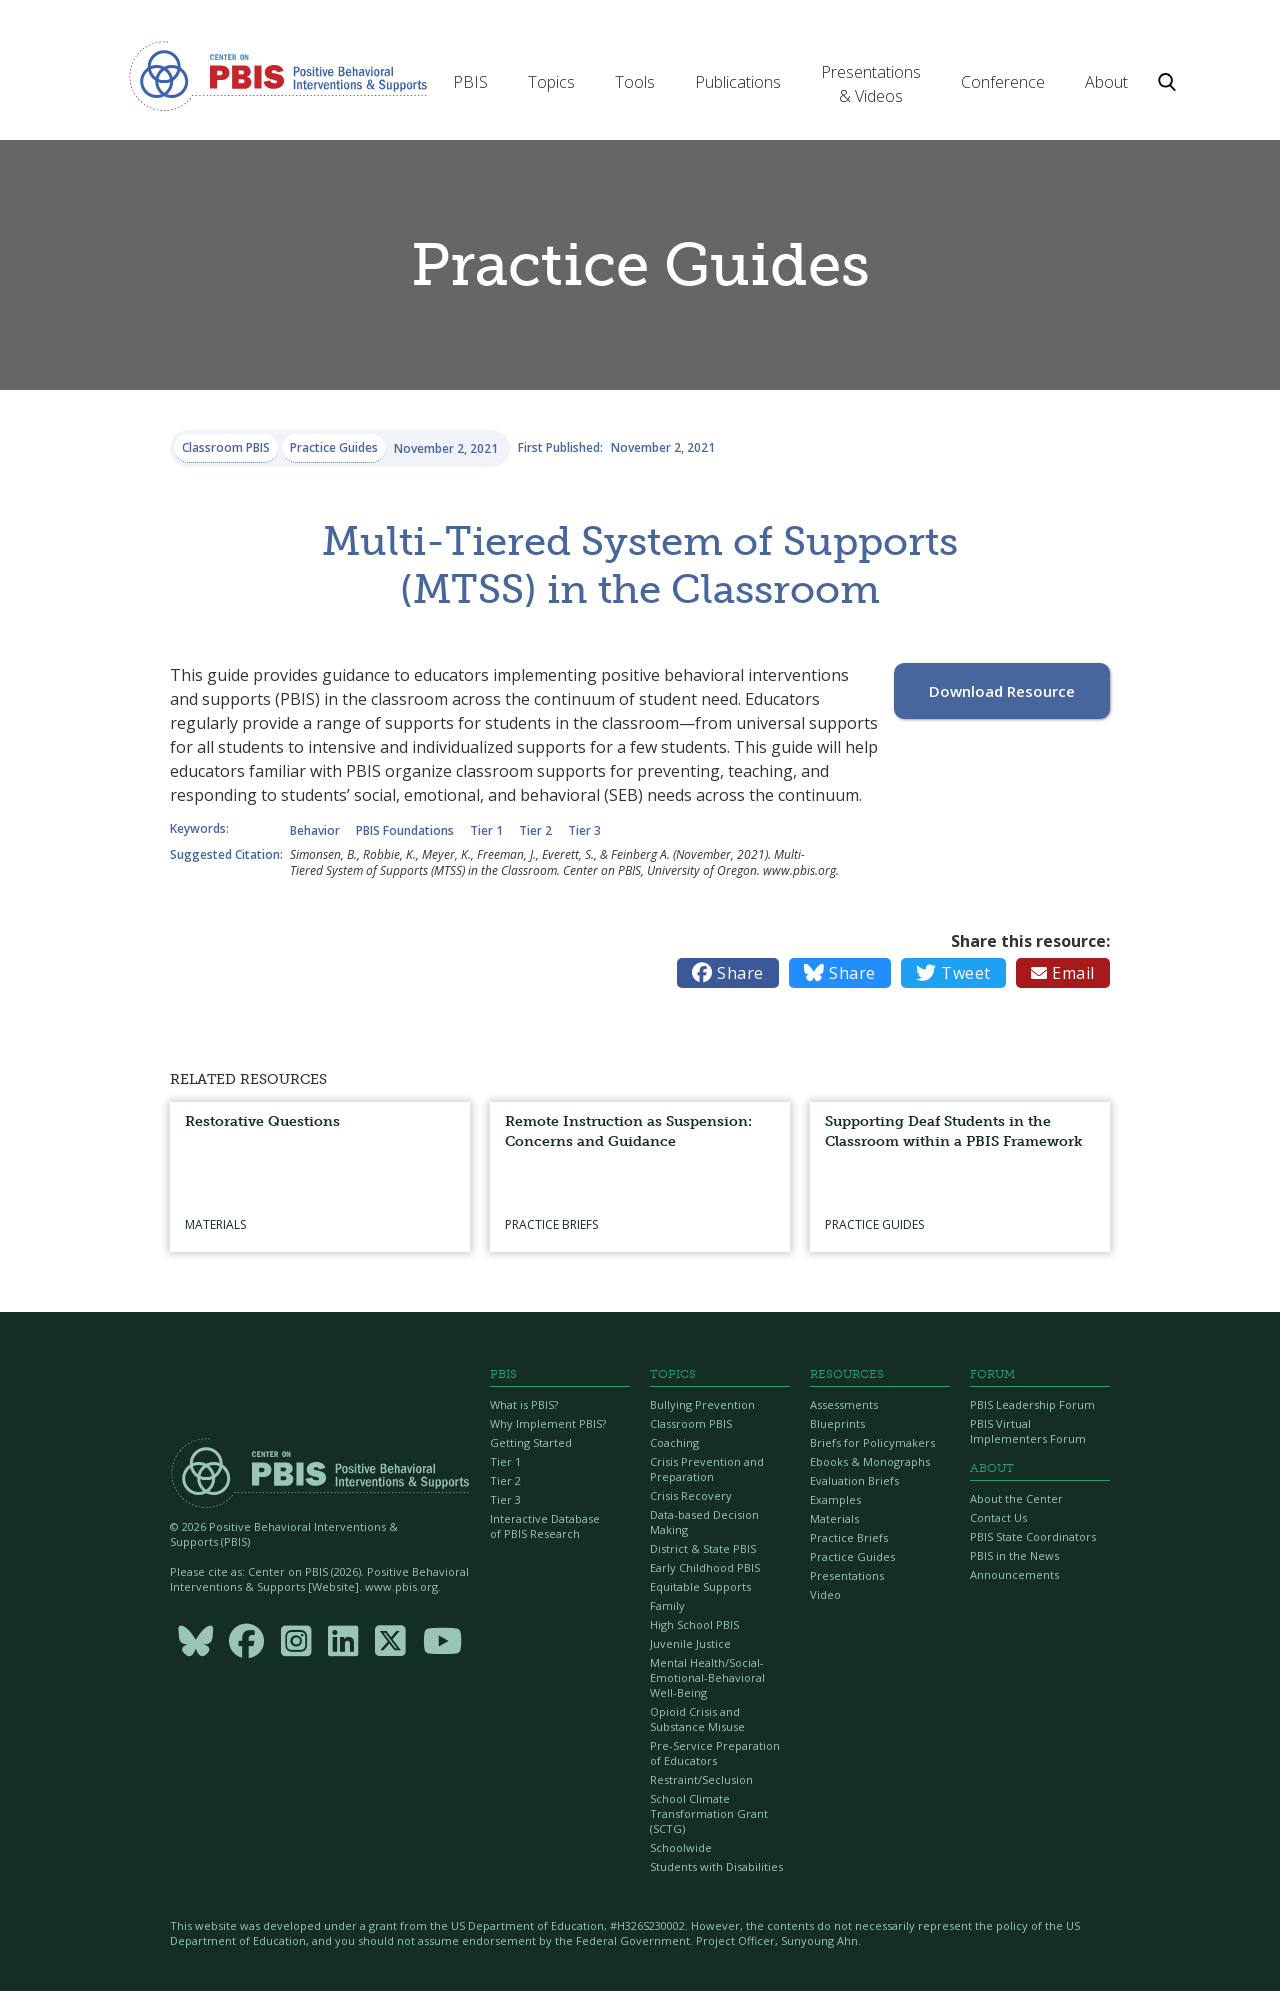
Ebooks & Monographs (870, 1461)
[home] (278, 75)
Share (728, 973)
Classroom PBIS (691, 1423)
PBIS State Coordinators (1033, 1536)
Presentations (847, 1575)
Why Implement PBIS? (548, 1423)
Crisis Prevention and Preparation (707, 1469)
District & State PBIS (703, 1548)
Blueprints (837, 1423)
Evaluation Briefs (854, 1480)
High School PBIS (694, 1624)
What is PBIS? (524, 1404)
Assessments (844, 1404)
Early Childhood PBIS (705, 1567)
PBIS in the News (1014, 1555)
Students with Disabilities (716, 1866)
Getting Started (531, 1442)
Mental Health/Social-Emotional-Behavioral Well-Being (707, 1677)
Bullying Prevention (702, 1404)
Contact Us (998, 1517)
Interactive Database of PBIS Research (545, 1526)
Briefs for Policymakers (872, 1442)
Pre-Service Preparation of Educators (715, 1753)
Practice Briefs (849, 1537)
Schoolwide (681, 1847)
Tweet (953, 973)
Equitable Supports (700, 1586)
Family (667, 1605)
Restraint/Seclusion (701, 1779)
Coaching (674, 1442)
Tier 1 (505, 1461)
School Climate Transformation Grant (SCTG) (709, 1813)
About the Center (1016, 1498)
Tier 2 (505, 1480)
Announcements (1014, 1574)
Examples (835, 1499)
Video (825, 1594)
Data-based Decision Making (704, 1522)
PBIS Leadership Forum (1032, 1404)
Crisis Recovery (691, 1495)
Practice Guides (852, 1556)
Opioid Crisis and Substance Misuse (697, 1719)
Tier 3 (505, 1499)
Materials (834, 1518)
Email (1063, 973)
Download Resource (1002, 691)
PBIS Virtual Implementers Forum (1028, 1431)
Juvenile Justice (690, 1643)
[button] (470, 82)
